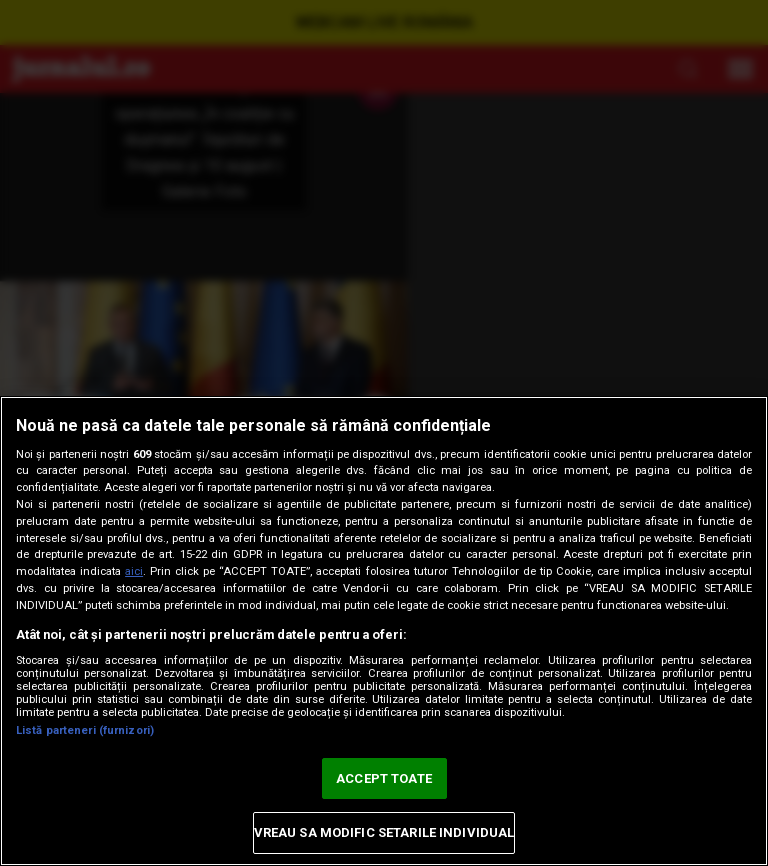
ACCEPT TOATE (384, 778)
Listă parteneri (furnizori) (85, 730)
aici (134, 571)
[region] (384, 631)
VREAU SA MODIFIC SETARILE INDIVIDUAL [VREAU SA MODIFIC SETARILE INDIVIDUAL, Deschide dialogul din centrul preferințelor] (384, 832)
